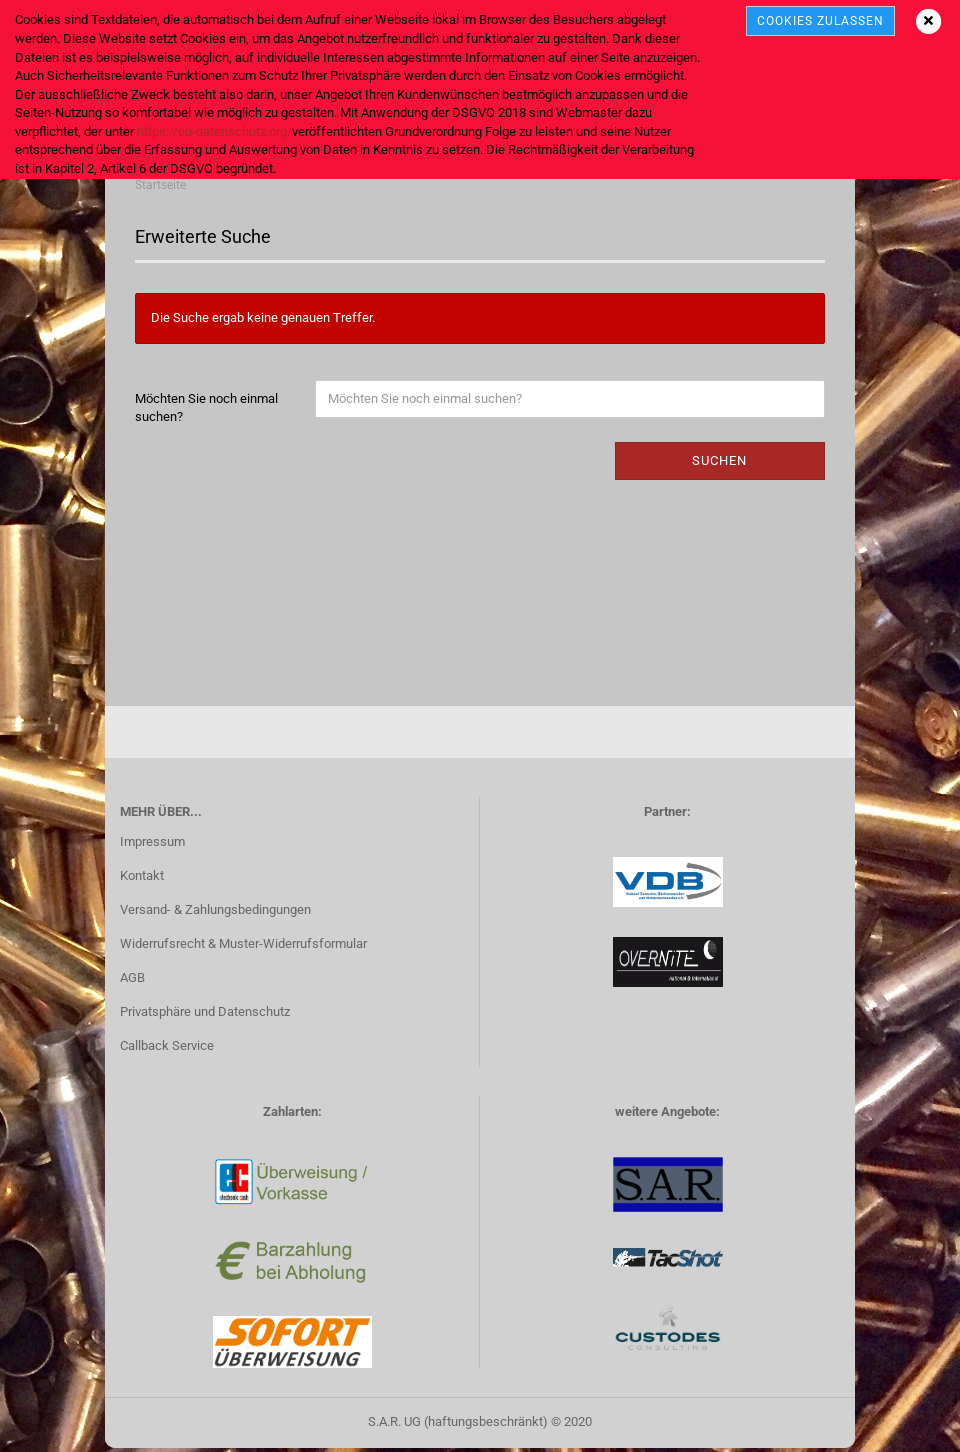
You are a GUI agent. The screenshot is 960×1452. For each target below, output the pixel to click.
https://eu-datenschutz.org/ (214, 131)
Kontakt (142, 879)
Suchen (719, 464)
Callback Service (167, 1049)
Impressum (152, 845)
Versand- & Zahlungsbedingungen (215, 913)
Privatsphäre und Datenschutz (205, 1015)
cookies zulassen (820, 21)
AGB (132, 981)
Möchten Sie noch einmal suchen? (206, 412)
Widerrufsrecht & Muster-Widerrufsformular (243, 947)
